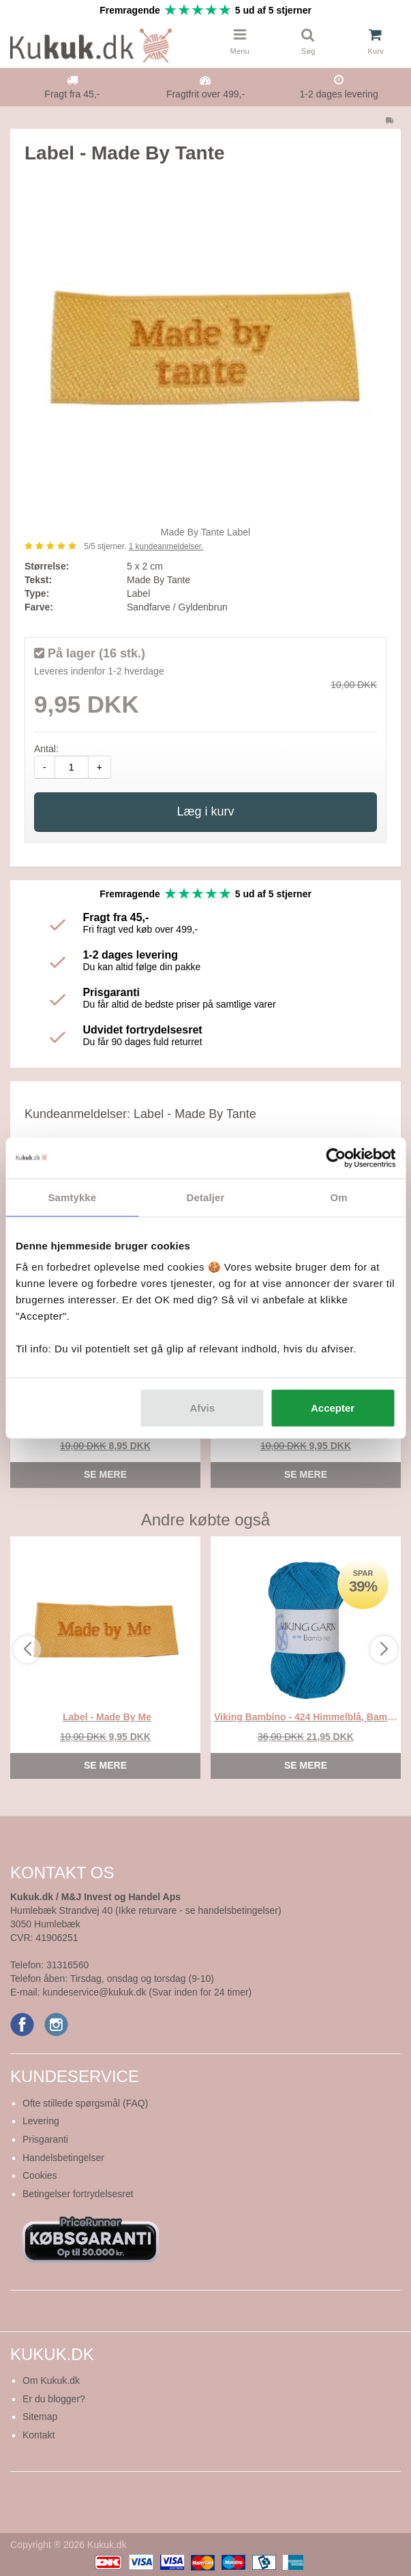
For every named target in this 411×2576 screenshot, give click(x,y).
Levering (40, 2120)
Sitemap (39, 2416)
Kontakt (38, 2435)
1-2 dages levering (339, 94)
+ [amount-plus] (99, 767)
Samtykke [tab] (72, 1196)
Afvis (202, 1408)
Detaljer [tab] (206, 1196)
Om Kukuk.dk (51, 2380)
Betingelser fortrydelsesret (78, 2193)
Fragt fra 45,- (72, 94)
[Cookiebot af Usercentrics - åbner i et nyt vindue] (335, 1157)
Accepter (332, 1408)
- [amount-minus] (44, 767)
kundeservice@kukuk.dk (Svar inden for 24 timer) (147, 1992)
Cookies (39, 2175)
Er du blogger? (53, 2398)
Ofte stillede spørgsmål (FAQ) (85, 2103)
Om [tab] (339, 1196)
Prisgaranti (45, 2139)
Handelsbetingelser (63, 2157)
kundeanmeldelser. (166, 546)
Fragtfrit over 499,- (205, 94)
